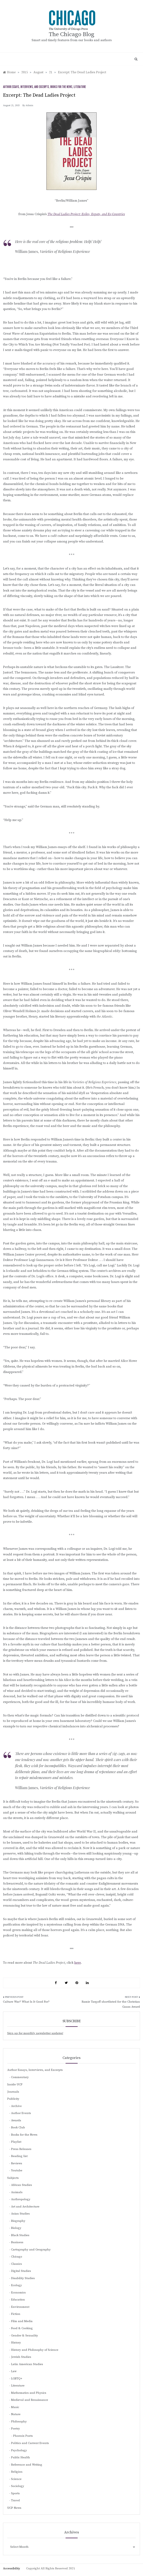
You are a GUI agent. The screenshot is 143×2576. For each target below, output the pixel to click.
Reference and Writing (26, 2465)
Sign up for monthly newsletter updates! (35, 2033)
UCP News (14, 2508)
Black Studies (20, 2235)
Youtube (16, 2170)
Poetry (15, 2428)
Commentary (20, 2077)
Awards (16, 2120)
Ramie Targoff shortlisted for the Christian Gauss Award (111, 2004)
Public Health (20, 2457)
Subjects (13, 2178)
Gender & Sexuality (24, 2335)
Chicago (16, 2257)
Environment (20, 2307)
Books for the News (61, 87)
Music (15, 2407)
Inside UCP (15, 2084)
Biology (16, 2228)
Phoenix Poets (23, 2436)
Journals (13, 2092)
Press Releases (21, 2149)
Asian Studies (20, 2214)
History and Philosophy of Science (34, 2350)
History (16, 2343)
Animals (17, 2192)
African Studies (21, 2185)
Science (16, 2479)
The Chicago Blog (71, 34)
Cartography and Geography (31, 2249)
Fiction (15, 2314)
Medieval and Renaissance (29, 2400)
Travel (15, 2500)
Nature (16, 2414)
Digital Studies (21, 2271)
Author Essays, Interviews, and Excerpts (26, 87)
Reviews (16, 2163)
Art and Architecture (25, 2206)
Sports (15, 2493)
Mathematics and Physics (28, 2393)
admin (29, 105)
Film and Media (22, 2321)
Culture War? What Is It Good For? (26, 2002)
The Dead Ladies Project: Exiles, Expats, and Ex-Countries (86, 214)
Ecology (16, 2285)
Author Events (21, 2113)
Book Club (18, 2127)
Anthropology (20, 2199)
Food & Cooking (22, 2328)
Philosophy (19, 2421)
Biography (18, 2221)
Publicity (13, 2099)
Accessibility (11, 2568)
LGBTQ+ (16, 2378)
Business (17, 2242)
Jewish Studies (21, 2357)
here (77, 1963)
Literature (80, 87)
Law (13, 2371)
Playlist (16, 2142)
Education (18, 2300)
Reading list (19, 2156)
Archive (16, 2106)
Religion (17, 2472)
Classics (16, 2264)
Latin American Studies (27, 2364)
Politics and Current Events (30, 2443)
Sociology (17, 2486)
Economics (18, 2292)
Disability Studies (23, 2278)
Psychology (19, 2450)
